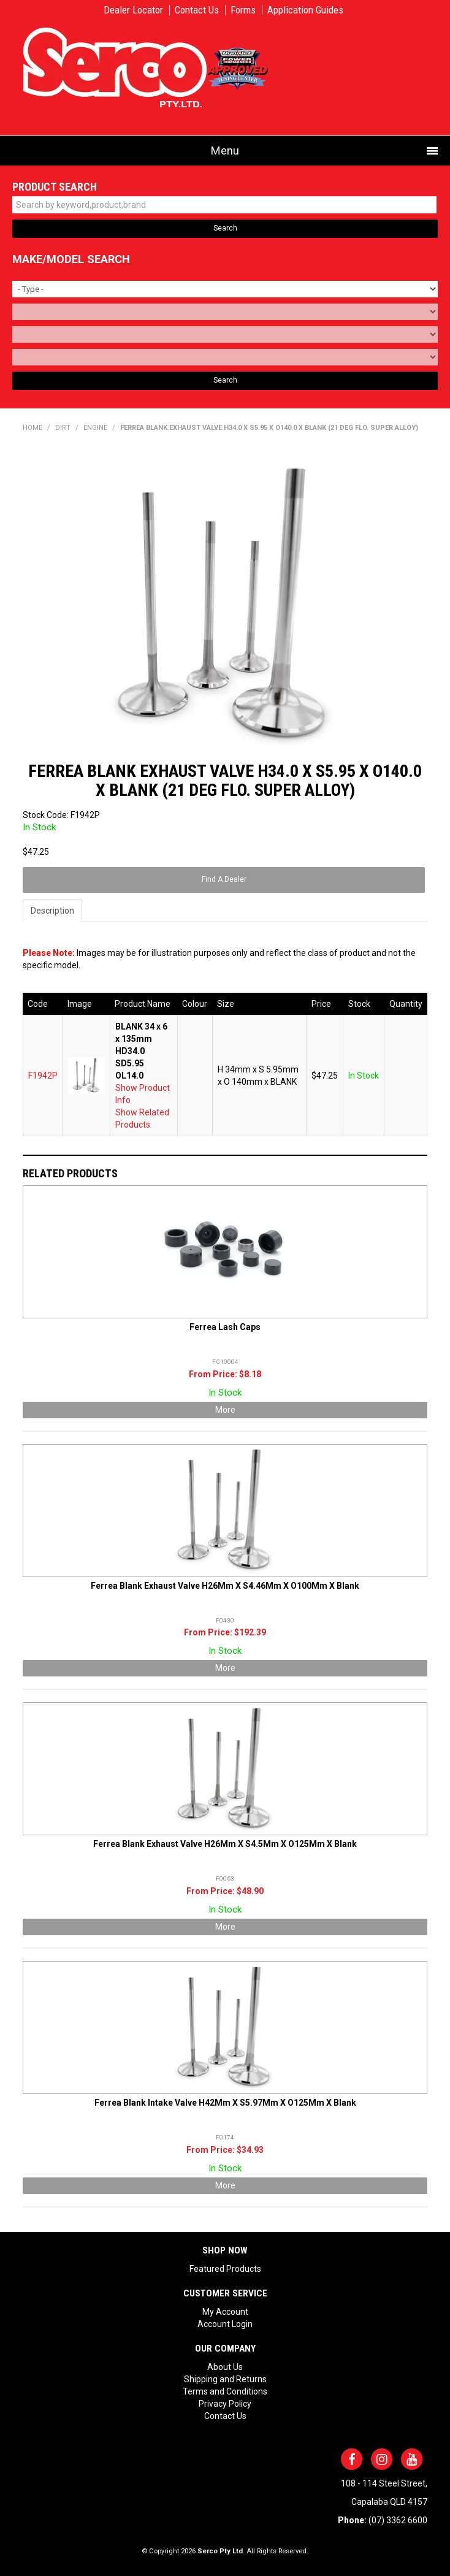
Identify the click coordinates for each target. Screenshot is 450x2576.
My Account (225, 2312)
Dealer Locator (133, 10)
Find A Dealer (224, 879)
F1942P (43, 1075)
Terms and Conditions (225, 2391)
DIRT (63, 428)
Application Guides (305, 10)
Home (32, 428)
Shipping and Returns (225, 2379)
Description (52, 910)
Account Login (225, 2324)
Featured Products (225, 2269)
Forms (243, 10)
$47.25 (324, 1075)
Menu (225, 150)
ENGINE (95, 428)
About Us (225, 2367)
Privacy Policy (225, 2404)
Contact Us (197, 10)
